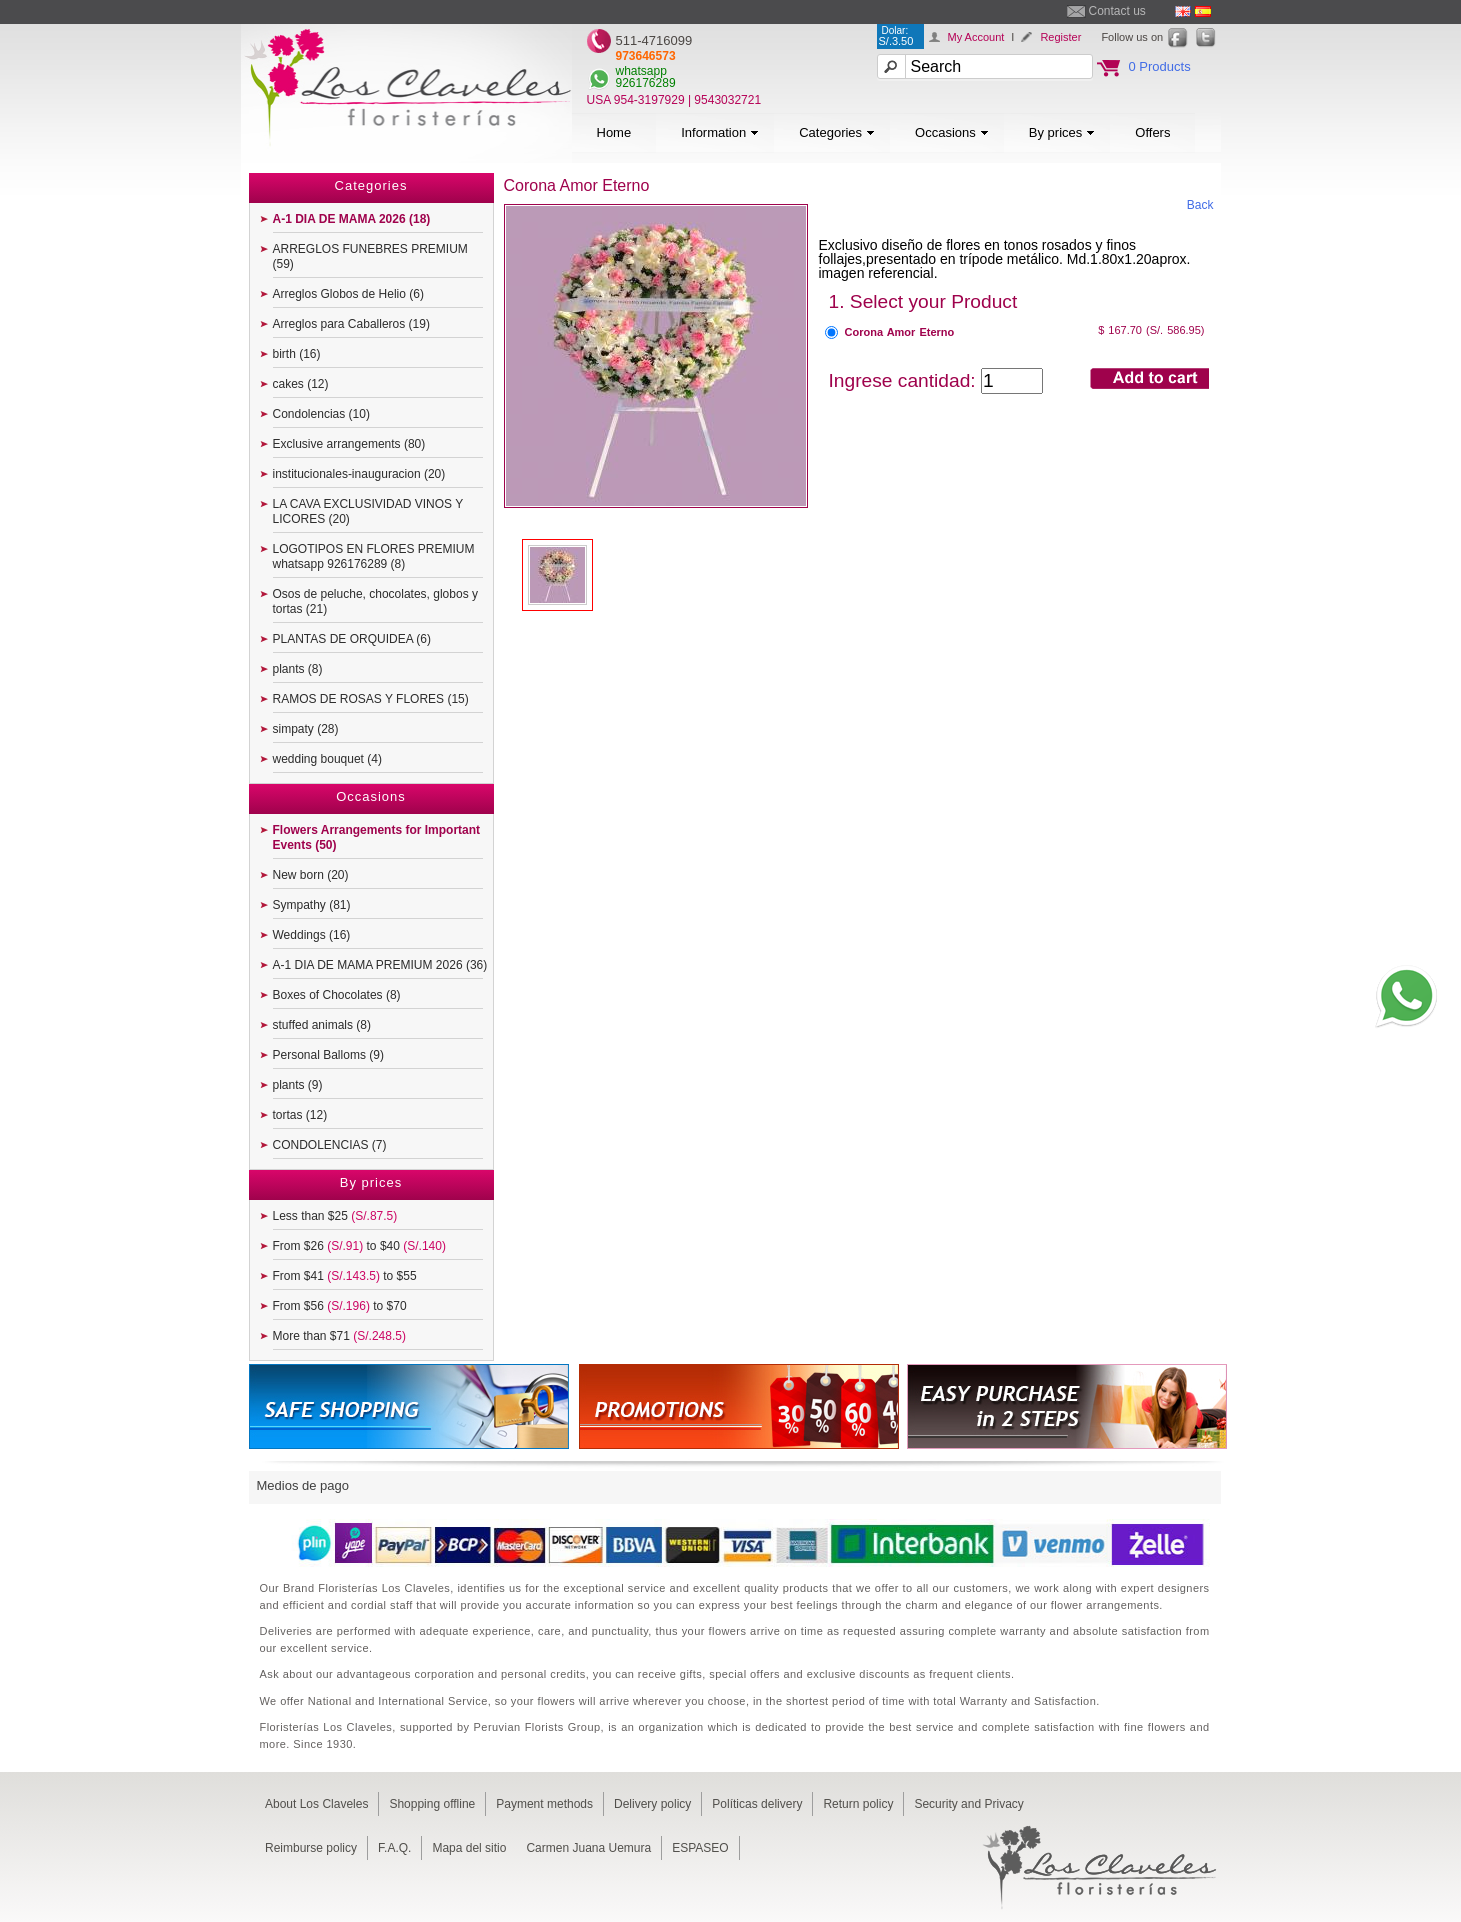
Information (720, 132)
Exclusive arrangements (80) (349, 444)
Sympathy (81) (312, 905)
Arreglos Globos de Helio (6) (348, 294)
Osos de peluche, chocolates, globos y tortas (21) (375, 601)
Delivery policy (652, 1804)
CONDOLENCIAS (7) (330, 1145)
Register (1060, 37)
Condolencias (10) (321, 414)
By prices (1062, 132)
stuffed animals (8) (322, 1025)
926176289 (646, 83)
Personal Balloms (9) (328, 1055)
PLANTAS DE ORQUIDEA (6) (352, 639)
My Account (976, 37)
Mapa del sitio (469, 1848)
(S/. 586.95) (1175, 330)
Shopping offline (432, 1804)
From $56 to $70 (340, 1306)
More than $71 (339, 1336)
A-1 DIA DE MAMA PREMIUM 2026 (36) (380, 965)
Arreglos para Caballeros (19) (351, 324)
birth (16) (297, 354)
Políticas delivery (757, 1804)
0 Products (1160, 66)
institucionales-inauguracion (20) (359, 474)
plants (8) (298, 669)
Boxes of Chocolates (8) (337, 995)
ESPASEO (700, 1848)
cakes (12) (301, 384)
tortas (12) (300, 1115)
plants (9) (298, 1085)
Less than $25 (335, 1216)
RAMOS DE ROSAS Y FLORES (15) (371, 699)
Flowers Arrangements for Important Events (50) (377, 837)
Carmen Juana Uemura (588, 1848)
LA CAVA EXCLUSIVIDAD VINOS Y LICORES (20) (368, 511)
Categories (837, 132)
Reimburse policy (311, 1848)
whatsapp (641, 71)
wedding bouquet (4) (327, 759)
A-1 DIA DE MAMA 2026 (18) (352, 219)
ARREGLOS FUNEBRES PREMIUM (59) (370, 256)
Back (1200, 205)
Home (614, 132)
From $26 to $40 (359, 1246)
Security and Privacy (968, 1804)
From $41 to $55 (345, 1276)
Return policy (858, 1804)
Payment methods (544, 1804)
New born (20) (311, 875)
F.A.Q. (394, 1848)
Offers (1152, 132)
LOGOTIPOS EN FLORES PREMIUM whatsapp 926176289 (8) (374, 556)
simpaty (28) (306, 729)
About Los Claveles (316, 1804)
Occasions (952, 132)
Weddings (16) (312, 935)
